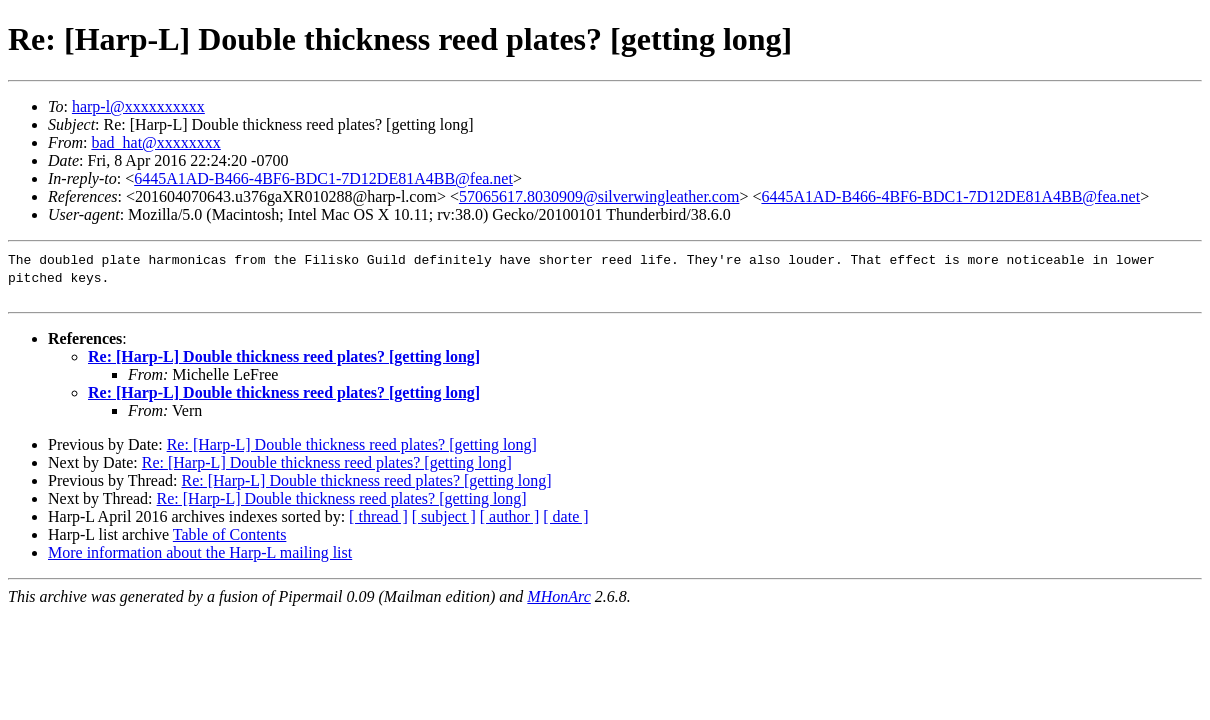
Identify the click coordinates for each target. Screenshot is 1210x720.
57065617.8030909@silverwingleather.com (599, 196)
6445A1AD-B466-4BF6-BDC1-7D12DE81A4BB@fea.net (323, 178)
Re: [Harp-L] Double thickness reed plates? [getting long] (284, 356)
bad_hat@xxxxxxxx (155, 142)
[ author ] (510, 516)
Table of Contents (230, 534)
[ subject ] (444, 516)
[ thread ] (378, 516)
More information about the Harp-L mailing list (200, 552)
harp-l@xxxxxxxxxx (138, 106)
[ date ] (565, 516)
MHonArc (558, 596)
